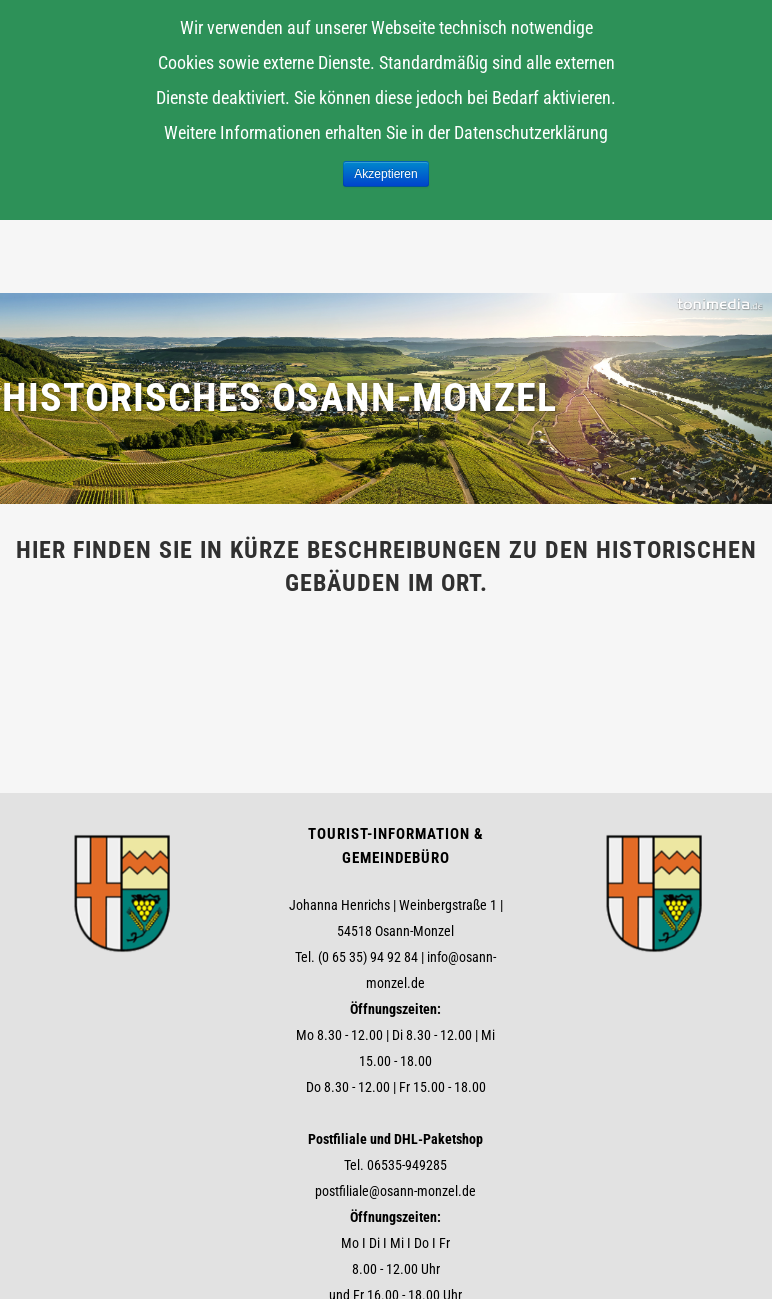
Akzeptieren (385, 174)
